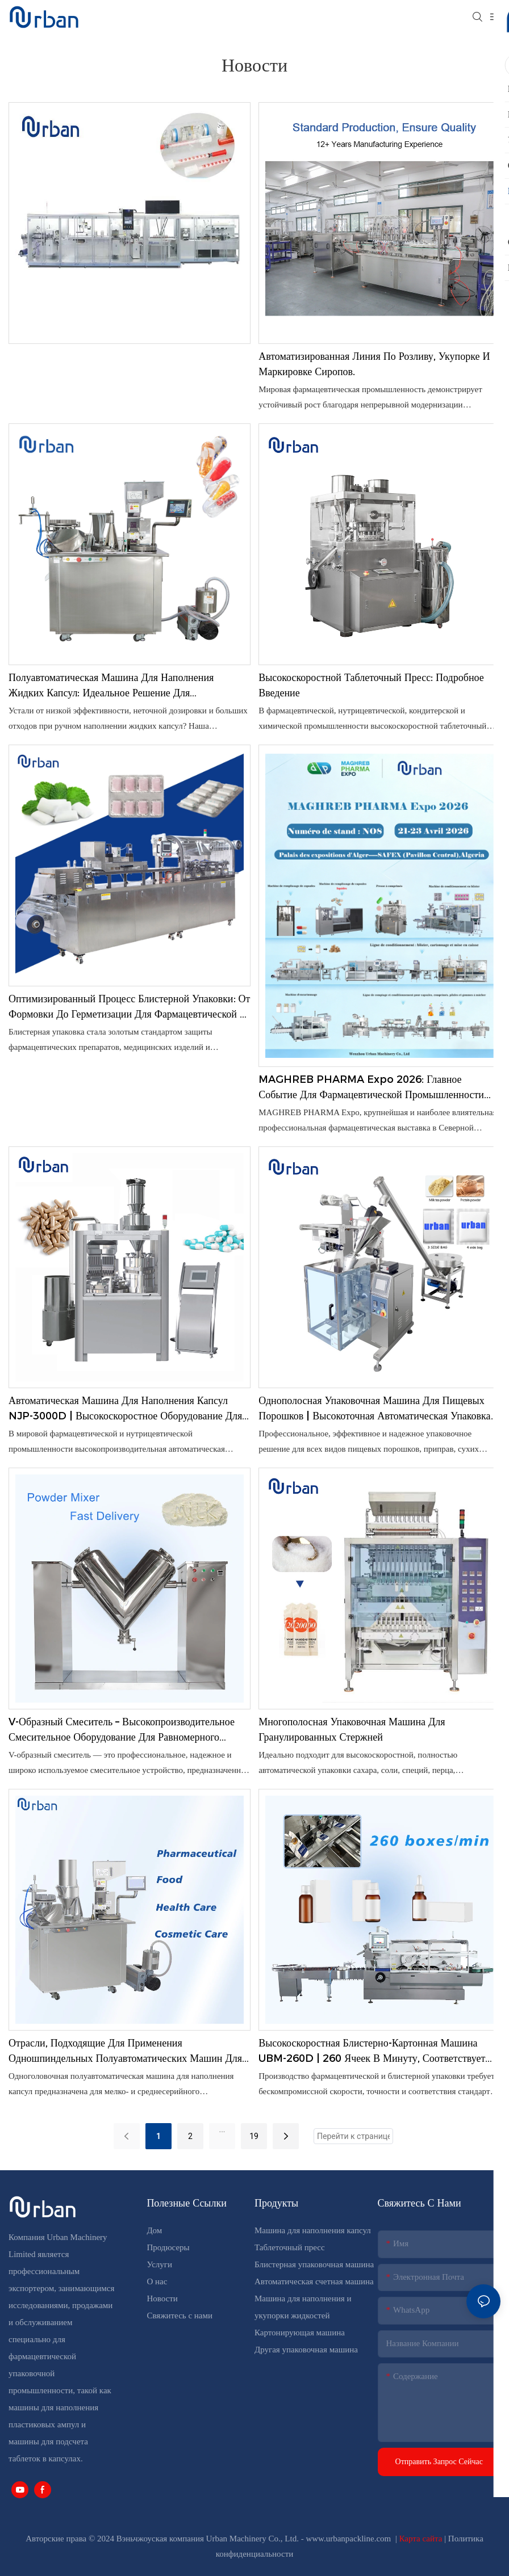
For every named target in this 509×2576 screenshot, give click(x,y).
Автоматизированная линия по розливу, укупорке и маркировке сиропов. (374, 364)
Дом (154, 2230)
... (222, 2129)
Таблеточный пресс (289, 2247)
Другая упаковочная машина (306, 2349)
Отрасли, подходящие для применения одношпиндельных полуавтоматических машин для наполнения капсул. (125, 2051)
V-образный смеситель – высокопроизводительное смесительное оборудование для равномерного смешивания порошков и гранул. (122, 1730)
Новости (162, 2298)
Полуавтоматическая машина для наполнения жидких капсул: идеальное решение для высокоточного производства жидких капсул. (111, 686)
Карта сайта (422, 2538)
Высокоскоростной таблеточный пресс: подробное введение (371, 685)
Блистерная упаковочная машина (314, 2264)
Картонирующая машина (299, 2332)
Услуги (159, 2264)
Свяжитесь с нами (179, 2315)
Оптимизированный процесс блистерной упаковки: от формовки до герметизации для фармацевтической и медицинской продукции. (129, 1007)
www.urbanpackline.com (349, 2538)
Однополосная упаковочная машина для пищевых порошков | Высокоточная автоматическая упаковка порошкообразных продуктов (374, 1409)
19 (253, 2136)
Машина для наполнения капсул (312, 2230)
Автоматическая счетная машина (314, 2281)
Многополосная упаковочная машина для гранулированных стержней (351, 1729)
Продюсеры (168, 2247)
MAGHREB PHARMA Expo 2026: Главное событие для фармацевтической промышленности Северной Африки (371, 1088)
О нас (157, 2281)
